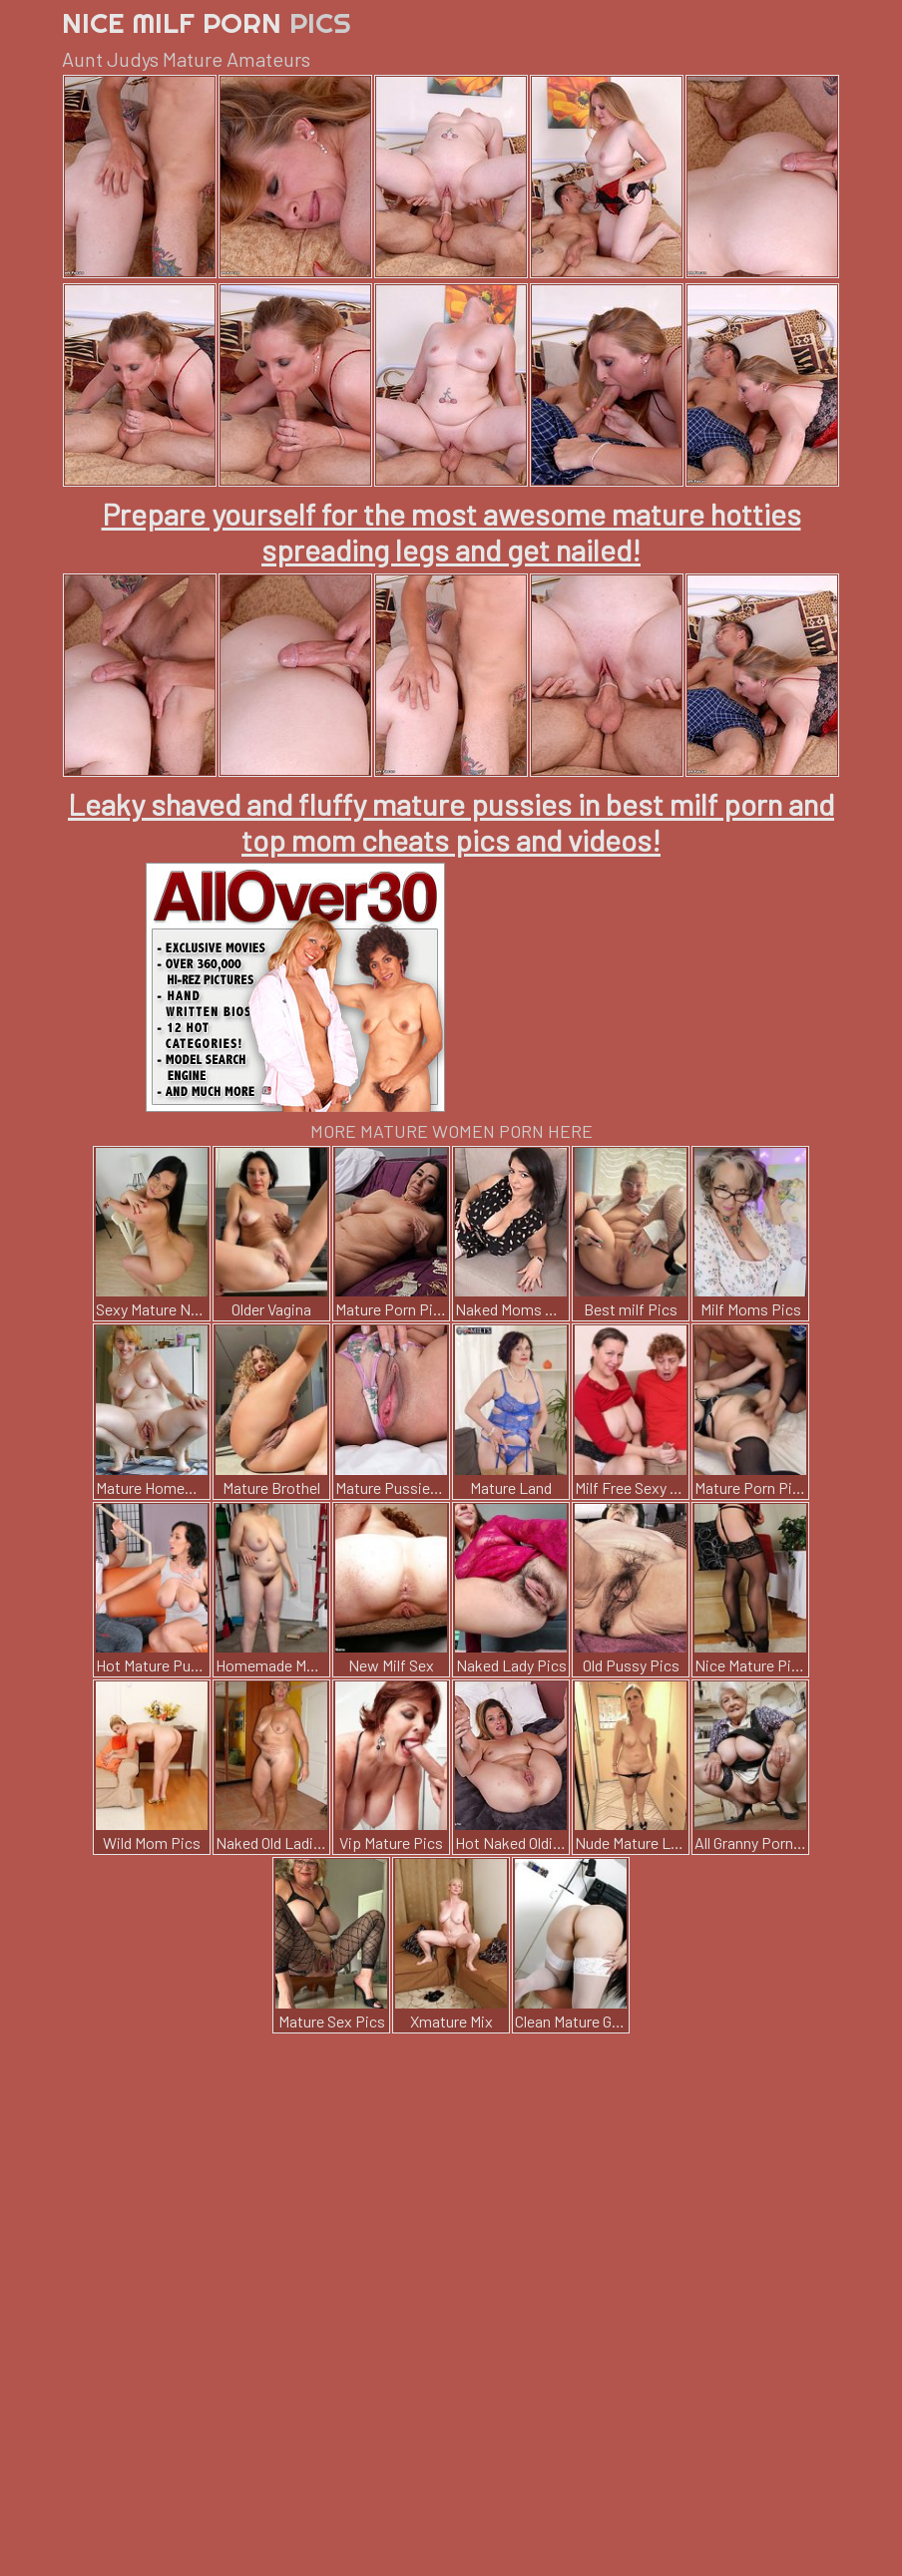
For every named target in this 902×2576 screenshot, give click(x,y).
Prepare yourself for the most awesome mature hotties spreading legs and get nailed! (451, 531)
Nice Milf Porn (206, 22)
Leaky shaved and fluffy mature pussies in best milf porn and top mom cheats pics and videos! (451, 822)
